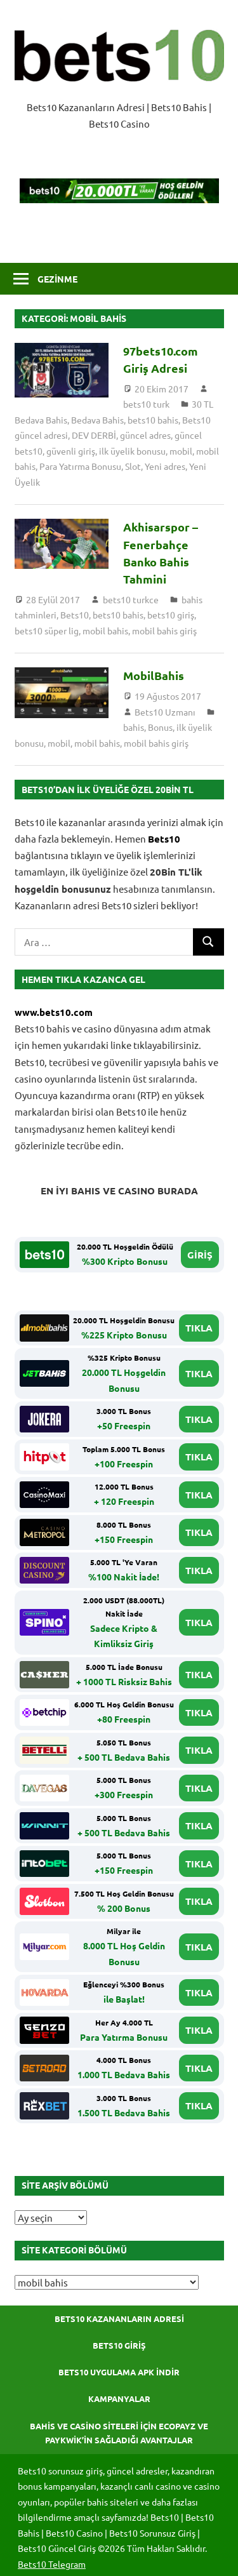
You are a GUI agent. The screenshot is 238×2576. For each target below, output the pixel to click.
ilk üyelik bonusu (132, 451)
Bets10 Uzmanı (165, 711)
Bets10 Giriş (119, 2345)
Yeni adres (165, 466)
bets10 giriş (170, 614)
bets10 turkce (131, 599)
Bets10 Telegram (52, 2564)
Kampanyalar (119, 2398)
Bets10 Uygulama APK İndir (119, 2371)
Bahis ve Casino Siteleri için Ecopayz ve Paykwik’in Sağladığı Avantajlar (119, 2433)
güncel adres (145, 435)
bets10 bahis (153, 419)
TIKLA (199, 1327)
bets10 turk (146, 404)
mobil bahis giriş (164, 630)
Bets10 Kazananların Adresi (119, 2318)
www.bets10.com (54, 1012)
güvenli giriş (70, 451)
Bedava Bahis (97, 419)
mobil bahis (105, 630)
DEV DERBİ (94, 435)
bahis (133, 727)
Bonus (160, 727)
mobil (180, 451)
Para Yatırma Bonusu (80, 466)
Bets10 (74, 614)
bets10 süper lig (47, 630)
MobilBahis (153, 675)
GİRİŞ (200, 1254)
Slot (133, 466)
